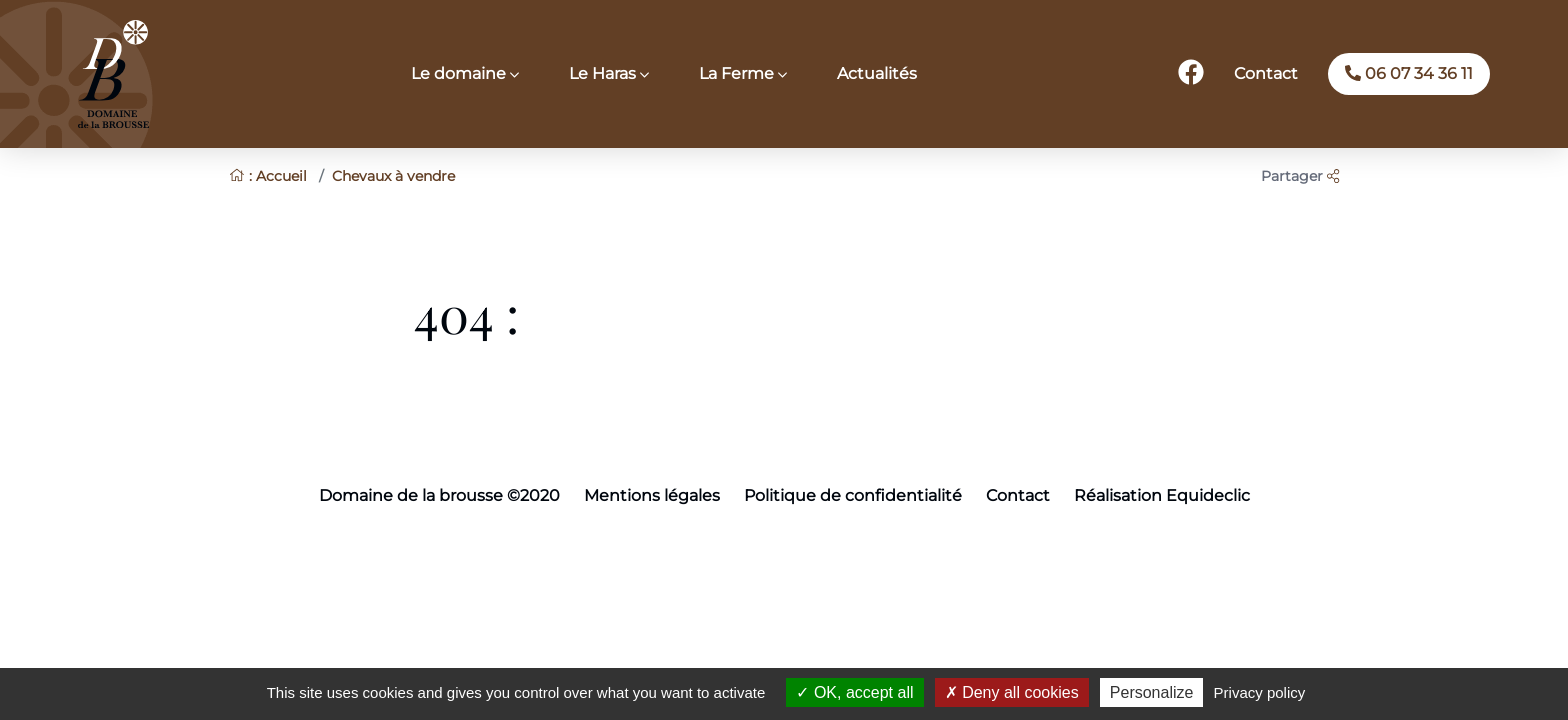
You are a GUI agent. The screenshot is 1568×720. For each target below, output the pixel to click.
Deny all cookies (1012, 692)
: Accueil (268, 176)
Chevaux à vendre (393, 176)
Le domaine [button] (460, 73)
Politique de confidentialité (853, 495)
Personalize (1152, 692)
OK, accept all (854, 692)
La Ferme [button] (738, 73)
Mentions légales (652, 495)
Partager (1300, 176)
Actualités (877, 73)
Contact (1266, 73)
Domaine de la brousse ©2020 (439, 495)
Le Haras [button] (604, 73)
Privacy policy (1260, 692)
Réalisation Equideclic (1162, 495)
